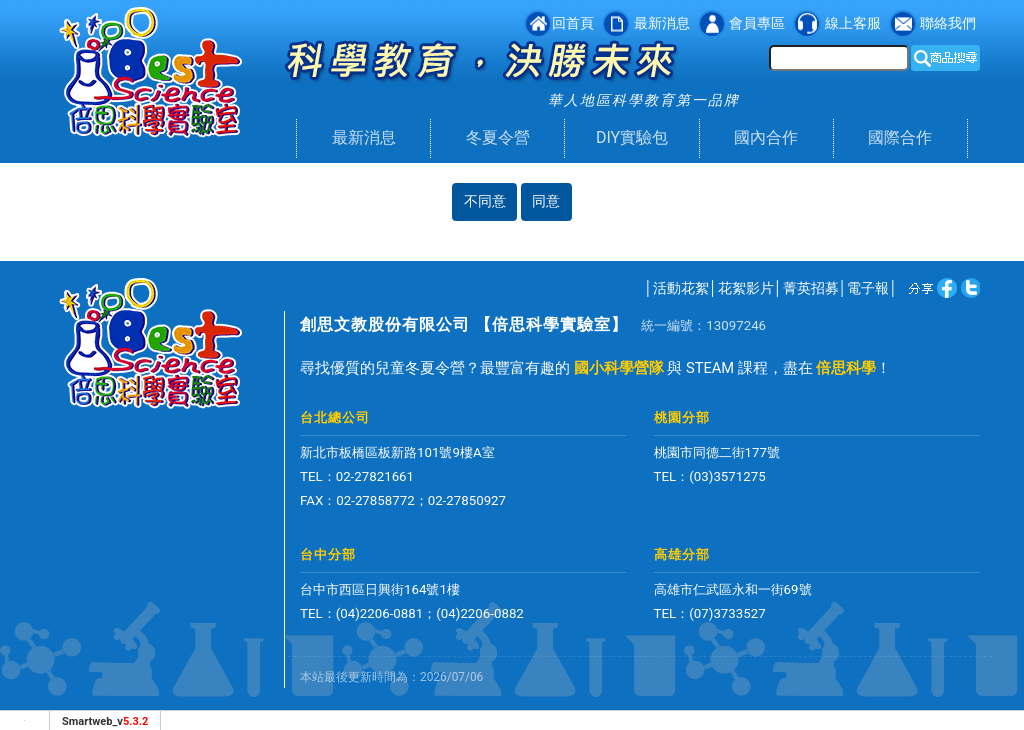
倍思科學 (846, 368)
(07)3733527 (727, 613)
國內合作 (766, 137)
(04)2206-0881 (380, 613)
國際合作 (900, 137)
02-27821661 (375, 476)
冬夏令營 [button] (498, 137)
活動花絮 (681, 288)
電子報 (868, 288)
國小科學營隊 (619, 368)
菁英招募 (811, 288)
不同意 (485, 201)
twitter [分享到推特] (935, 287)
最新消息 (364, 137)
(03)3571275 (727, 476)
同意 (546, 201)
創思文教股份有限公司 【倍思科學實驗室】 (464, 324)
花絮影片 (746, 288)
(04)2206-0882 (480, 613)
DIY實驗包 (632, 137)
